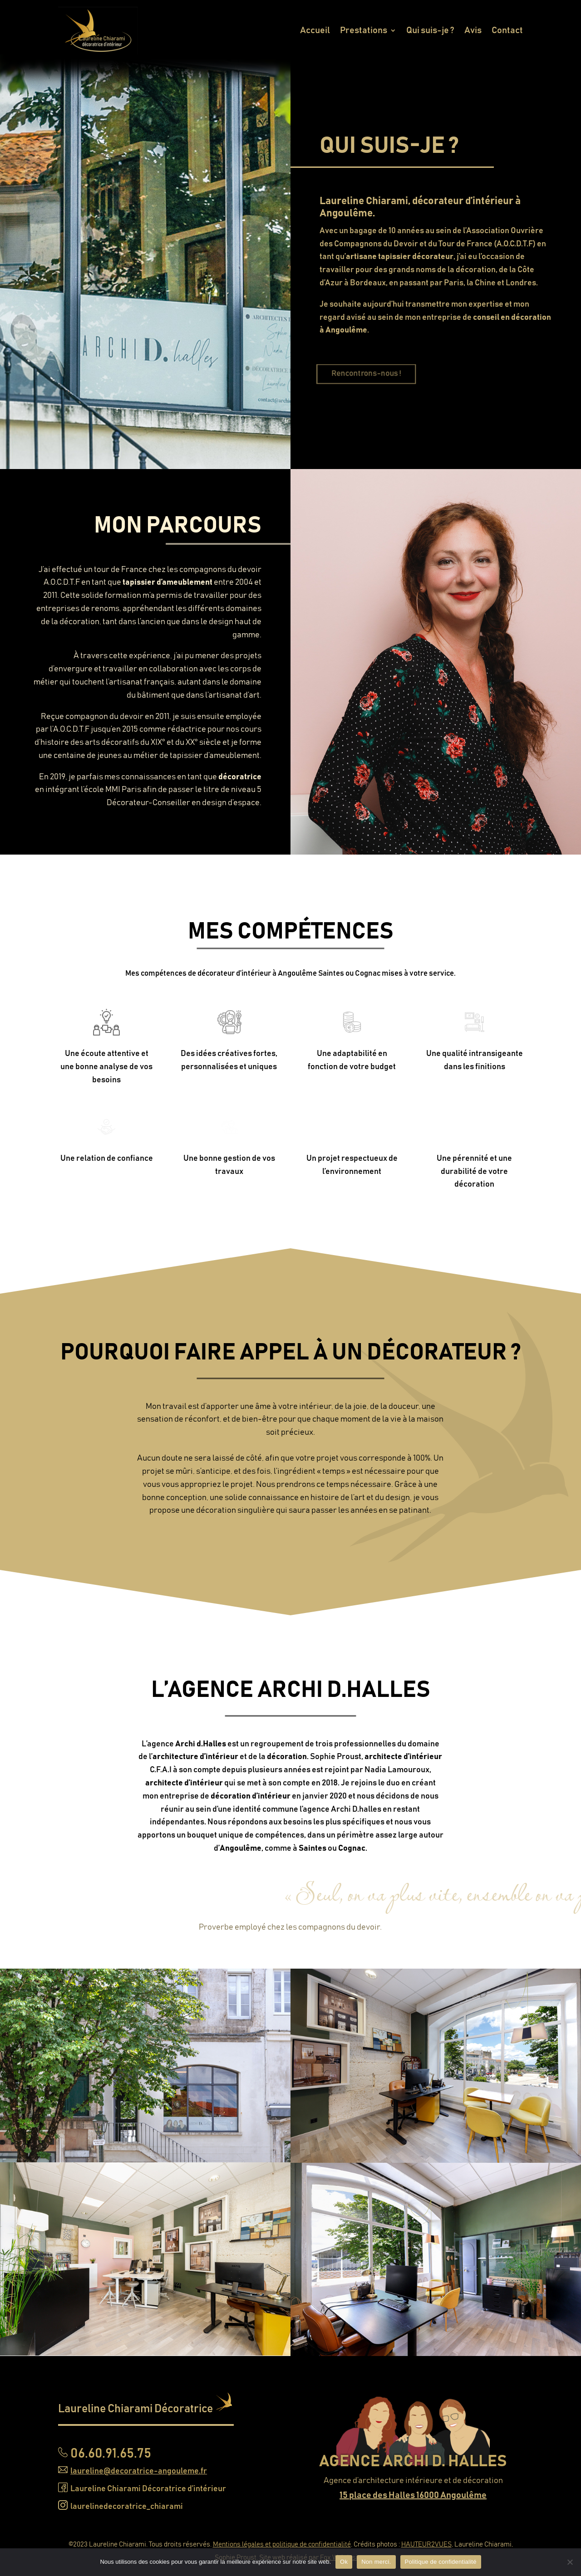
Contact (507, 30)
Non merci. (376, 2561)
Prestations (363, 30)
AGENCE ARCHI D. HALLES (413, 2461)
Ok (344, 2561)
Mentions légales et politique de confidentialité (282, 2544)
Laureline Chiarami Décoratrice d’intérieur (148, 2489)
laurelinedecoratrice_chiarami (126, 2507)
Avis (473, 30)
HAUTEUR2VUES (426, 2544)
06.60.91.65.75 (110, 2453)
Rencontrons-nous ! (383, 374)
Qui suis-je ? (430, 30)
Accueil (315, 30)
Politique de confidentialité (441, 2561)
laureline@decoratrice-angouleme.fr (138, 2471)
